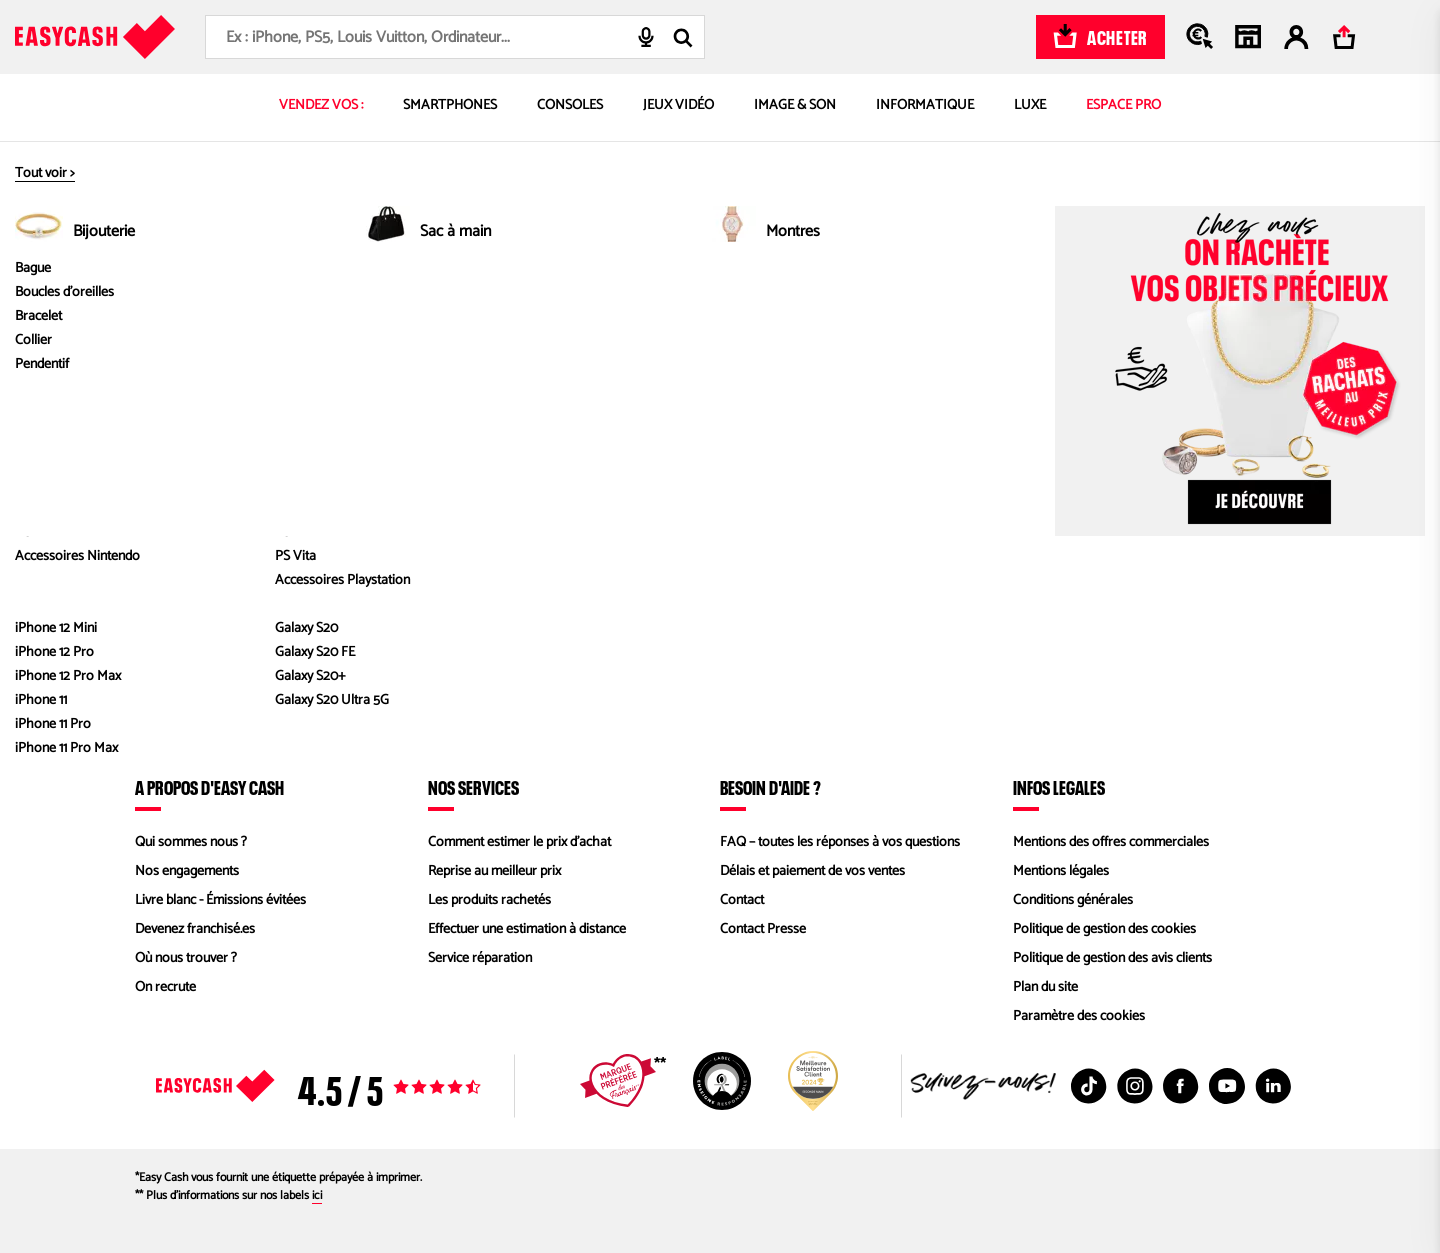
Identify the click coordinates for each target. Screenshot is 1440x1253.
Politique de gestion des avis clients (1112, 958)
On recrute (165, 987)
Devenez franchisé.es (195, 929)
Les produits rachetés (489, 900)
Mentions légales (1061, 871)
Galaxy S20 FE (891, 306)
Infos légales (1059, 787)
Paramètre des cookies (1079, 1016)
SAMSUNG (800, 306)
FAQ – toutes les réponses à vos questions (840, 842)
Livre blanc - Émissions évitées (220, 900)
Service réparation (480, 958)
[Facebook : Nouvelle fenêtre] (1181, 1086)
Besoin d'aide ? (770, 787)
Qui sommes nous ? (191, 842)
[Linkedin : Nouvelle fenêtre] (1273, 1086)
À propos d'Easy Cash (209, 787)
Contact (742, 900)
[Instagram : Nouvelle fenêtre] (1135, 1086)
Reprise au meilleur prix (494, 871)
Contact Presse (763, 929)
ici (317, 1195)
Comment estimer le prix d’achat (519, 842)
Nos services (473, 787)
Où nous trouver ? (186, 958)
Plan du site (1045, 987)
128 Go (1051, 306)
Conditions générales (1073, 900)
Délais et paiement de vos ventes (812, 871)
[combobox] (455, 37)
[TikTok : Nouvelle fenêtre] (1089, 1086)
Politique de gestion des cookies (1104, 929)
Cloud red (984, 306)
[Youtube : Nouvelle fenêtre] (1227, 1086)
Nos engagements (187, 871)
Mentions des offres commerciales (1111, 842)
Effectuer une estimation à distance (527, 929)
